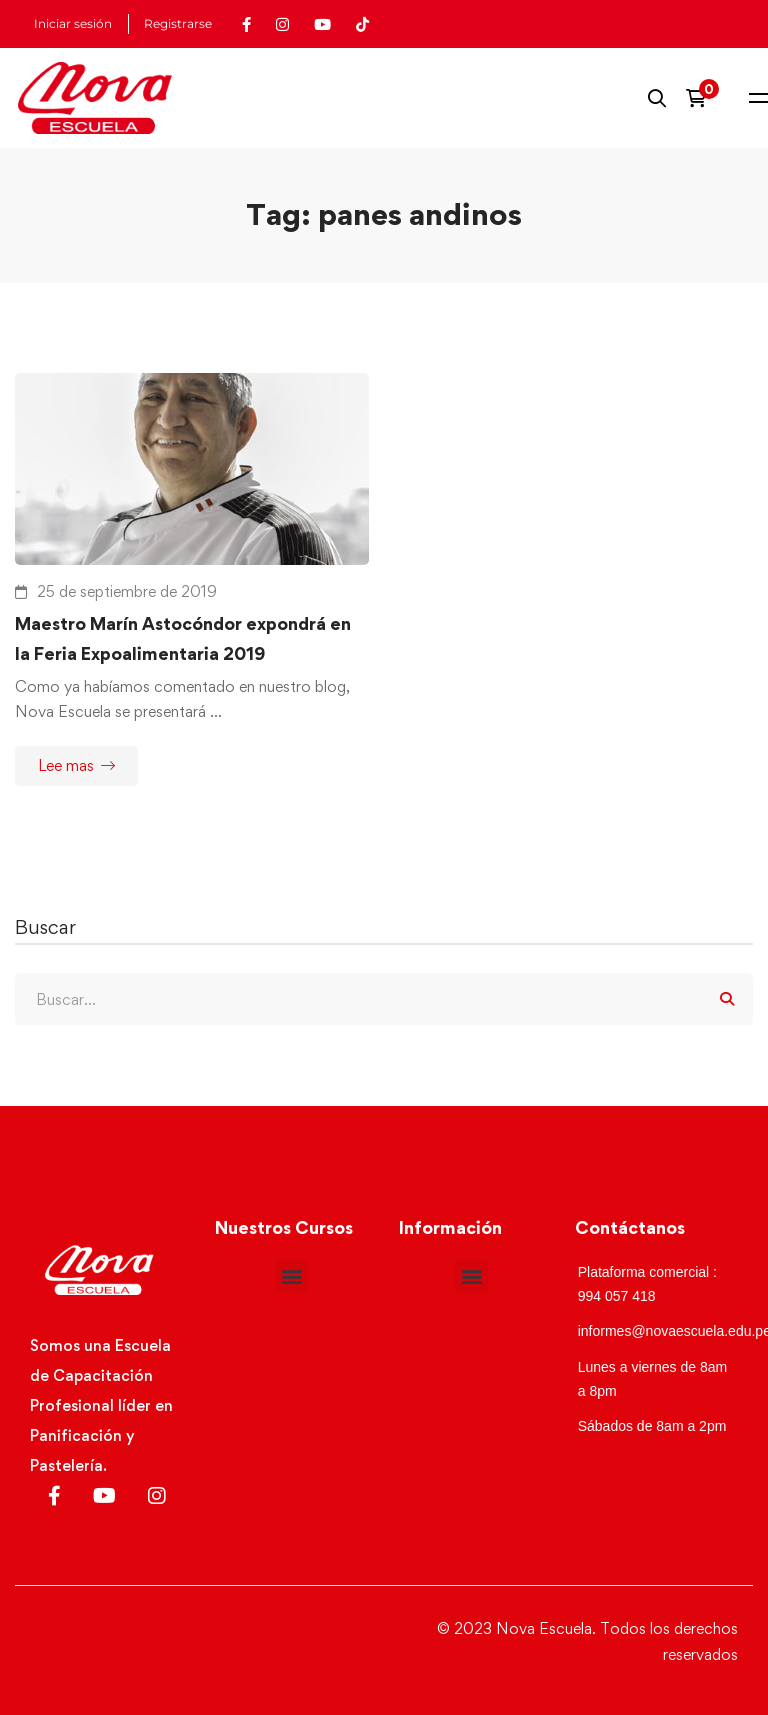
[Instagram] (157, 1496)
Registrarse (178, 24)
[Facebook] (54, 1496)
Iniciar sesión (73, 24)
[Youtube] (104, 1496)
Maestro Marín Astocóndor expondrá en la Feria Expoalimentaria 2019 (183, 638)
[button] (291, 1276)
